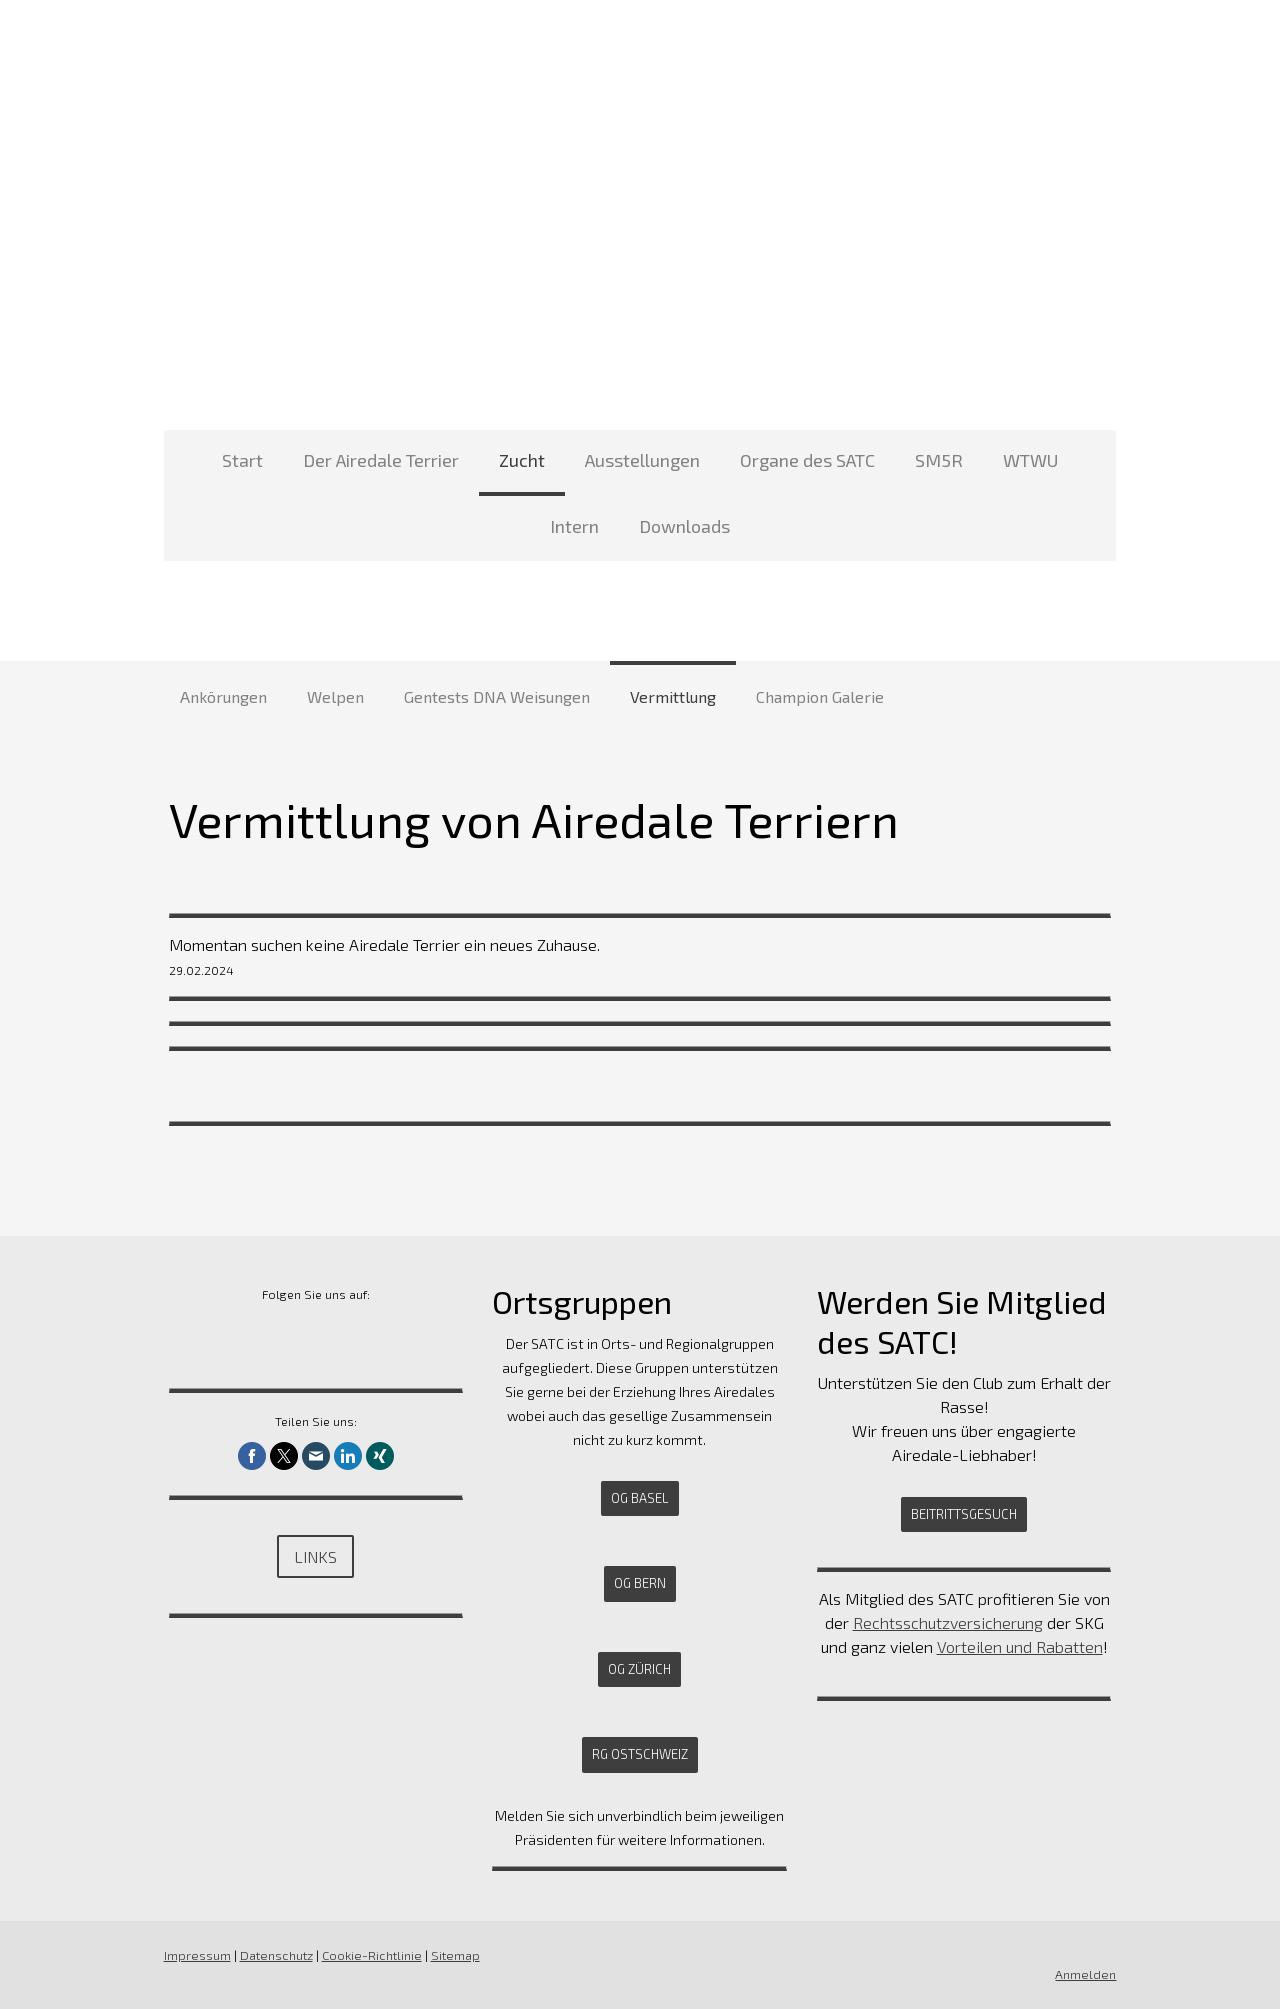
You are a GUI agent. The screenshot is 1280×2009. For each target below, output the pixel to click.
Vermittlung (673, 696)
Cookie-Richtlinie (368, 1955)
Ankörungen (223, 696)
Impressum (193, 1955)
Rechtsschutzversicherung (950, 1622)
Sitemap (451, 1955)
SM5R (939, 460)
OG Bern (640, 1583)
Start (242, 460)
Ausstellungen (642, 460)
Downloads (684, 526)
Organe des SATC (807, 460)
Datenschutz (272, 1955)
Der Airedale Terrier (381, 460)
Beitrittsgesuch (966, 1514)
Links (313, 1556)
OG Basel (640, 1498)
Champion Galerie (820, 696)
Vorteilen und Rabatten (1022, 1646)
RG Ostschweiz (640, 1754)
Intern (574, 526)
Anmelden (1089, 1974)
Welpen (335, 696)
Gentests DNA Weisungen (497, 696)
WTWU (1030, 460)
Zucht (522, 460)
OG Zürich (639, 1669)
